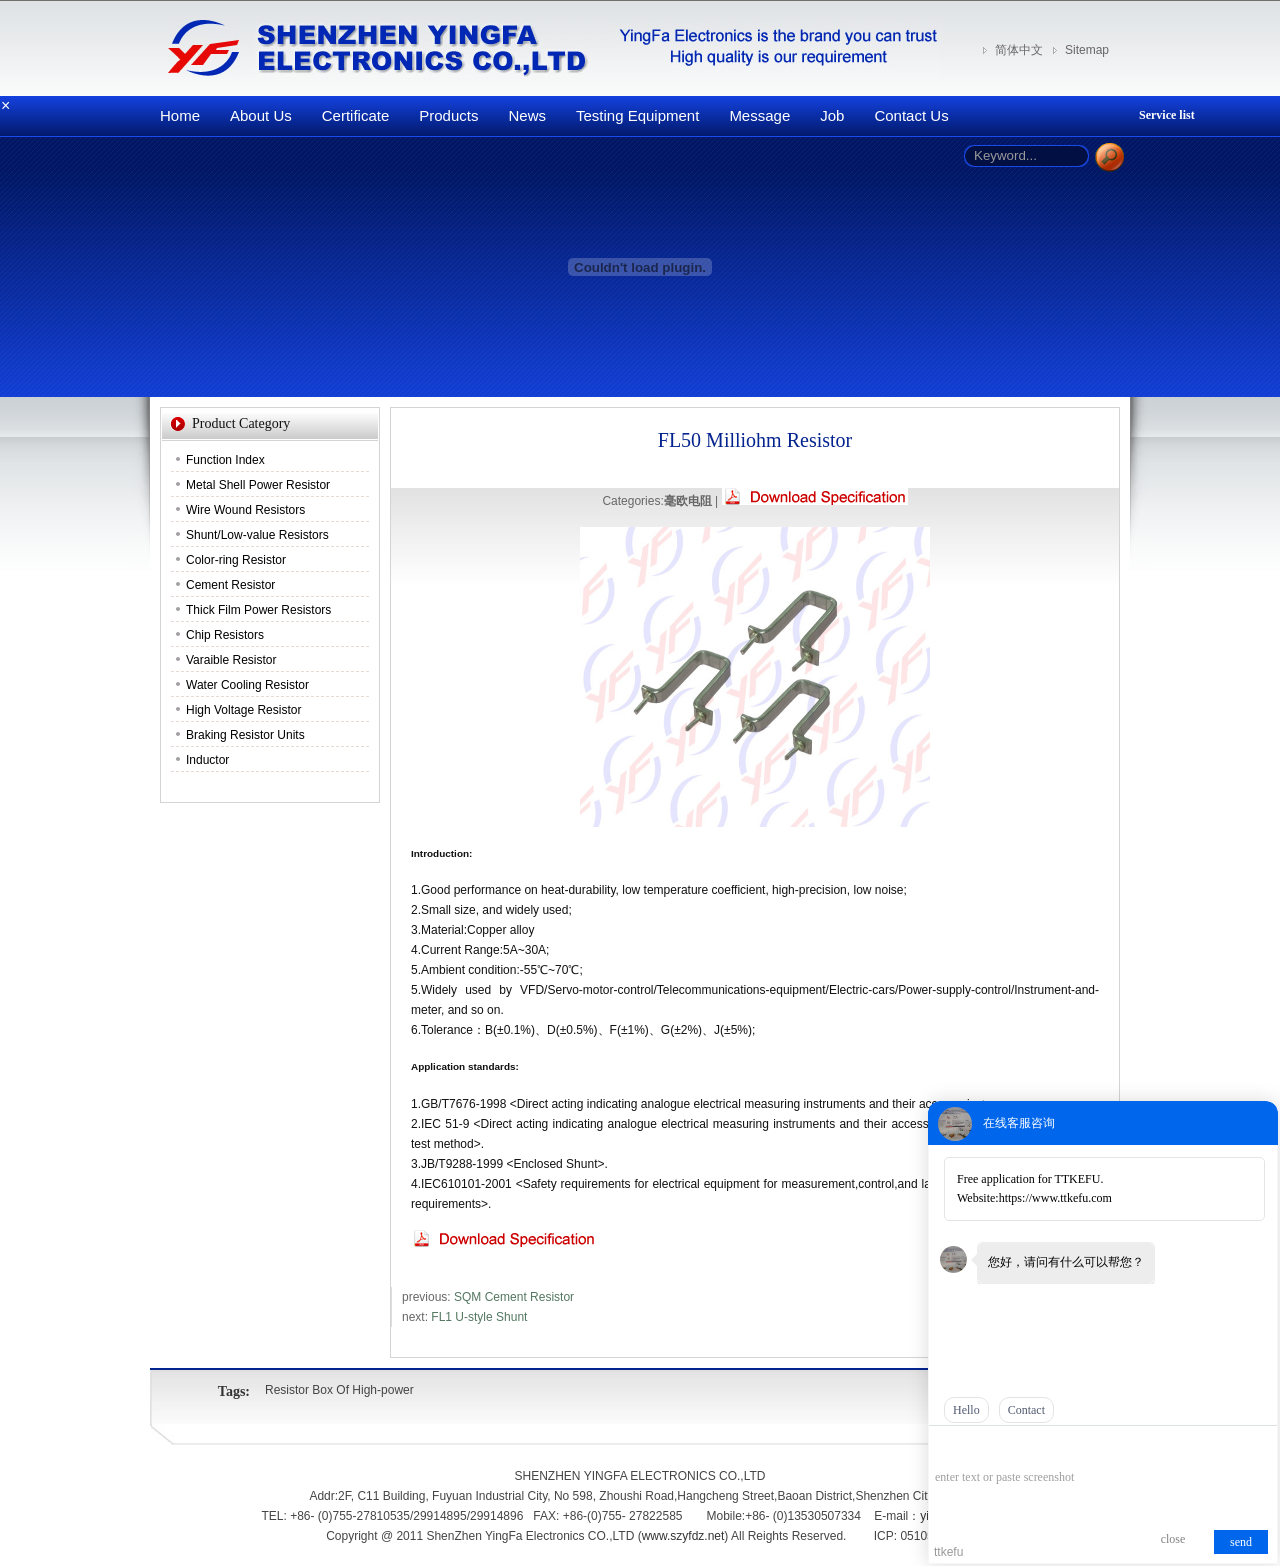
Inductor (207, 760)
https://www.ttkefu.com (1055, 1198)
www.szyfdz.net (683, 1536)
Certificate (356, 115)
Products (448, 115)
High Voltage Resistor (243, 710)
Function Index (225, 460)
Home (180, 115)
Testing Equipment (637, 115)
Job (832, 115)
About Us (261, 115)
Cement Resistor (230, 585)
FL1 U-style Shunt (479, 1317)
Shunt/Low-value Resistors (257, 535)
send (1241, 1542)
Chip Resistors (225, 635)
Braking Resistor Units (245, 735)
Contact (1026, 1410)
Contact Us (911, 115)
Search (1109, 157)
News (527, 115)
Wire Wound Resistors (245, 510)
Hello (966, 1410)
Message (759, 115)
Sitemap (1087, 50)
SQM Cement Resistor (514, 1297)
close (1173, 1539)
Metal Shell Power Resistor (258, 485)
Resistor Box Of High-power (339, 1390)
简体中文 (1019, 50)
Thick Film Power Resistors (258, 610)
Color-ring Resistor (236, 560)
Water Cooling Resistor (247, 685)
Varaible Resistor (231, 660)
